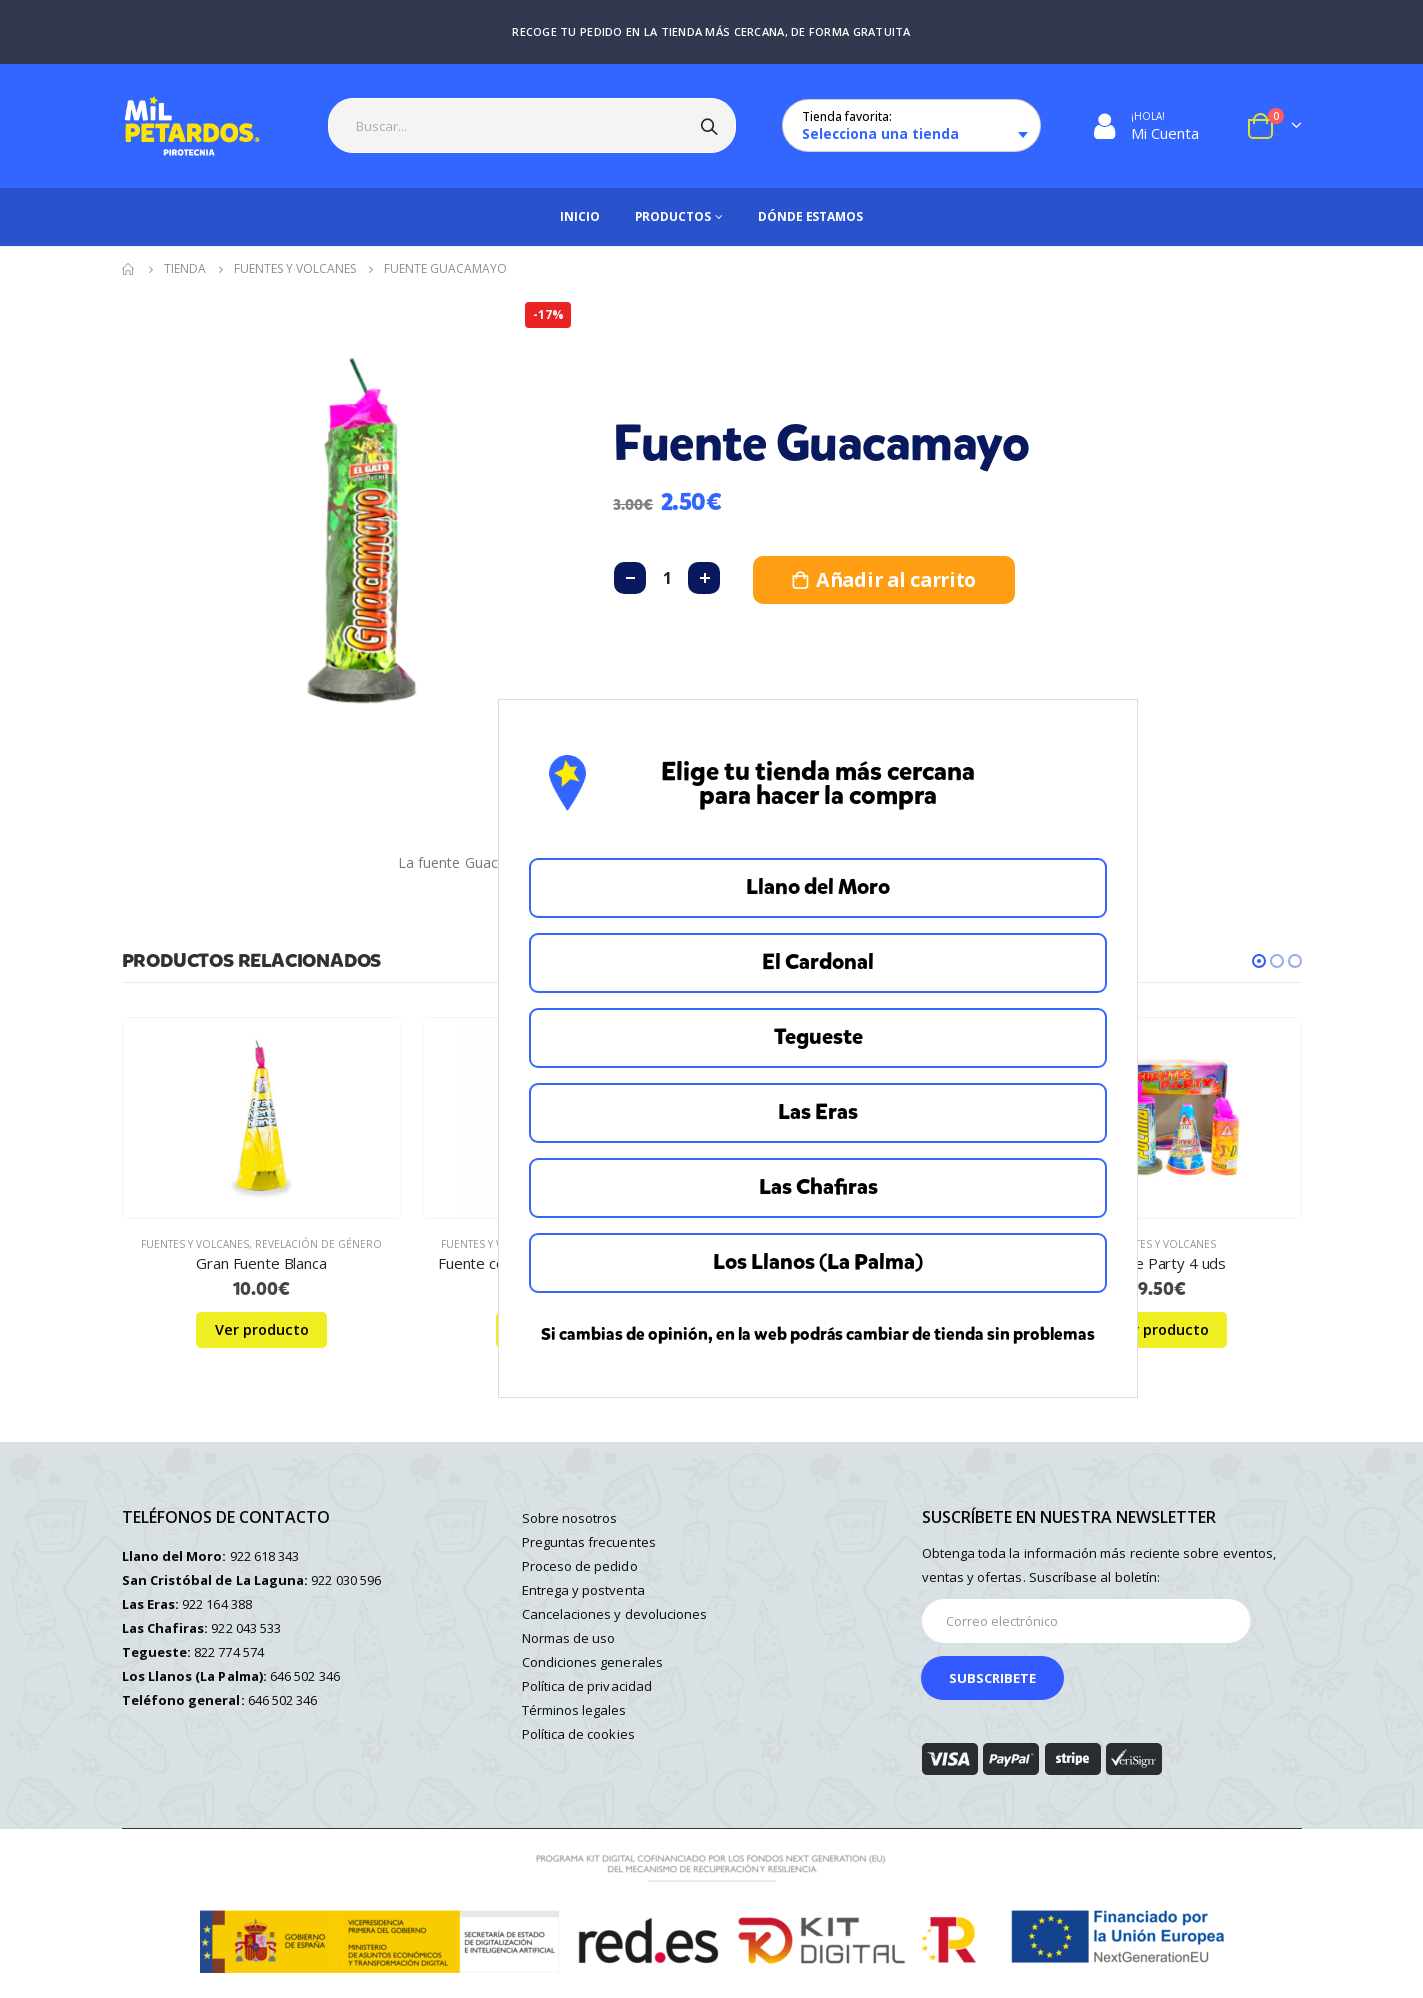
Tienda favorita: (847, 116)
